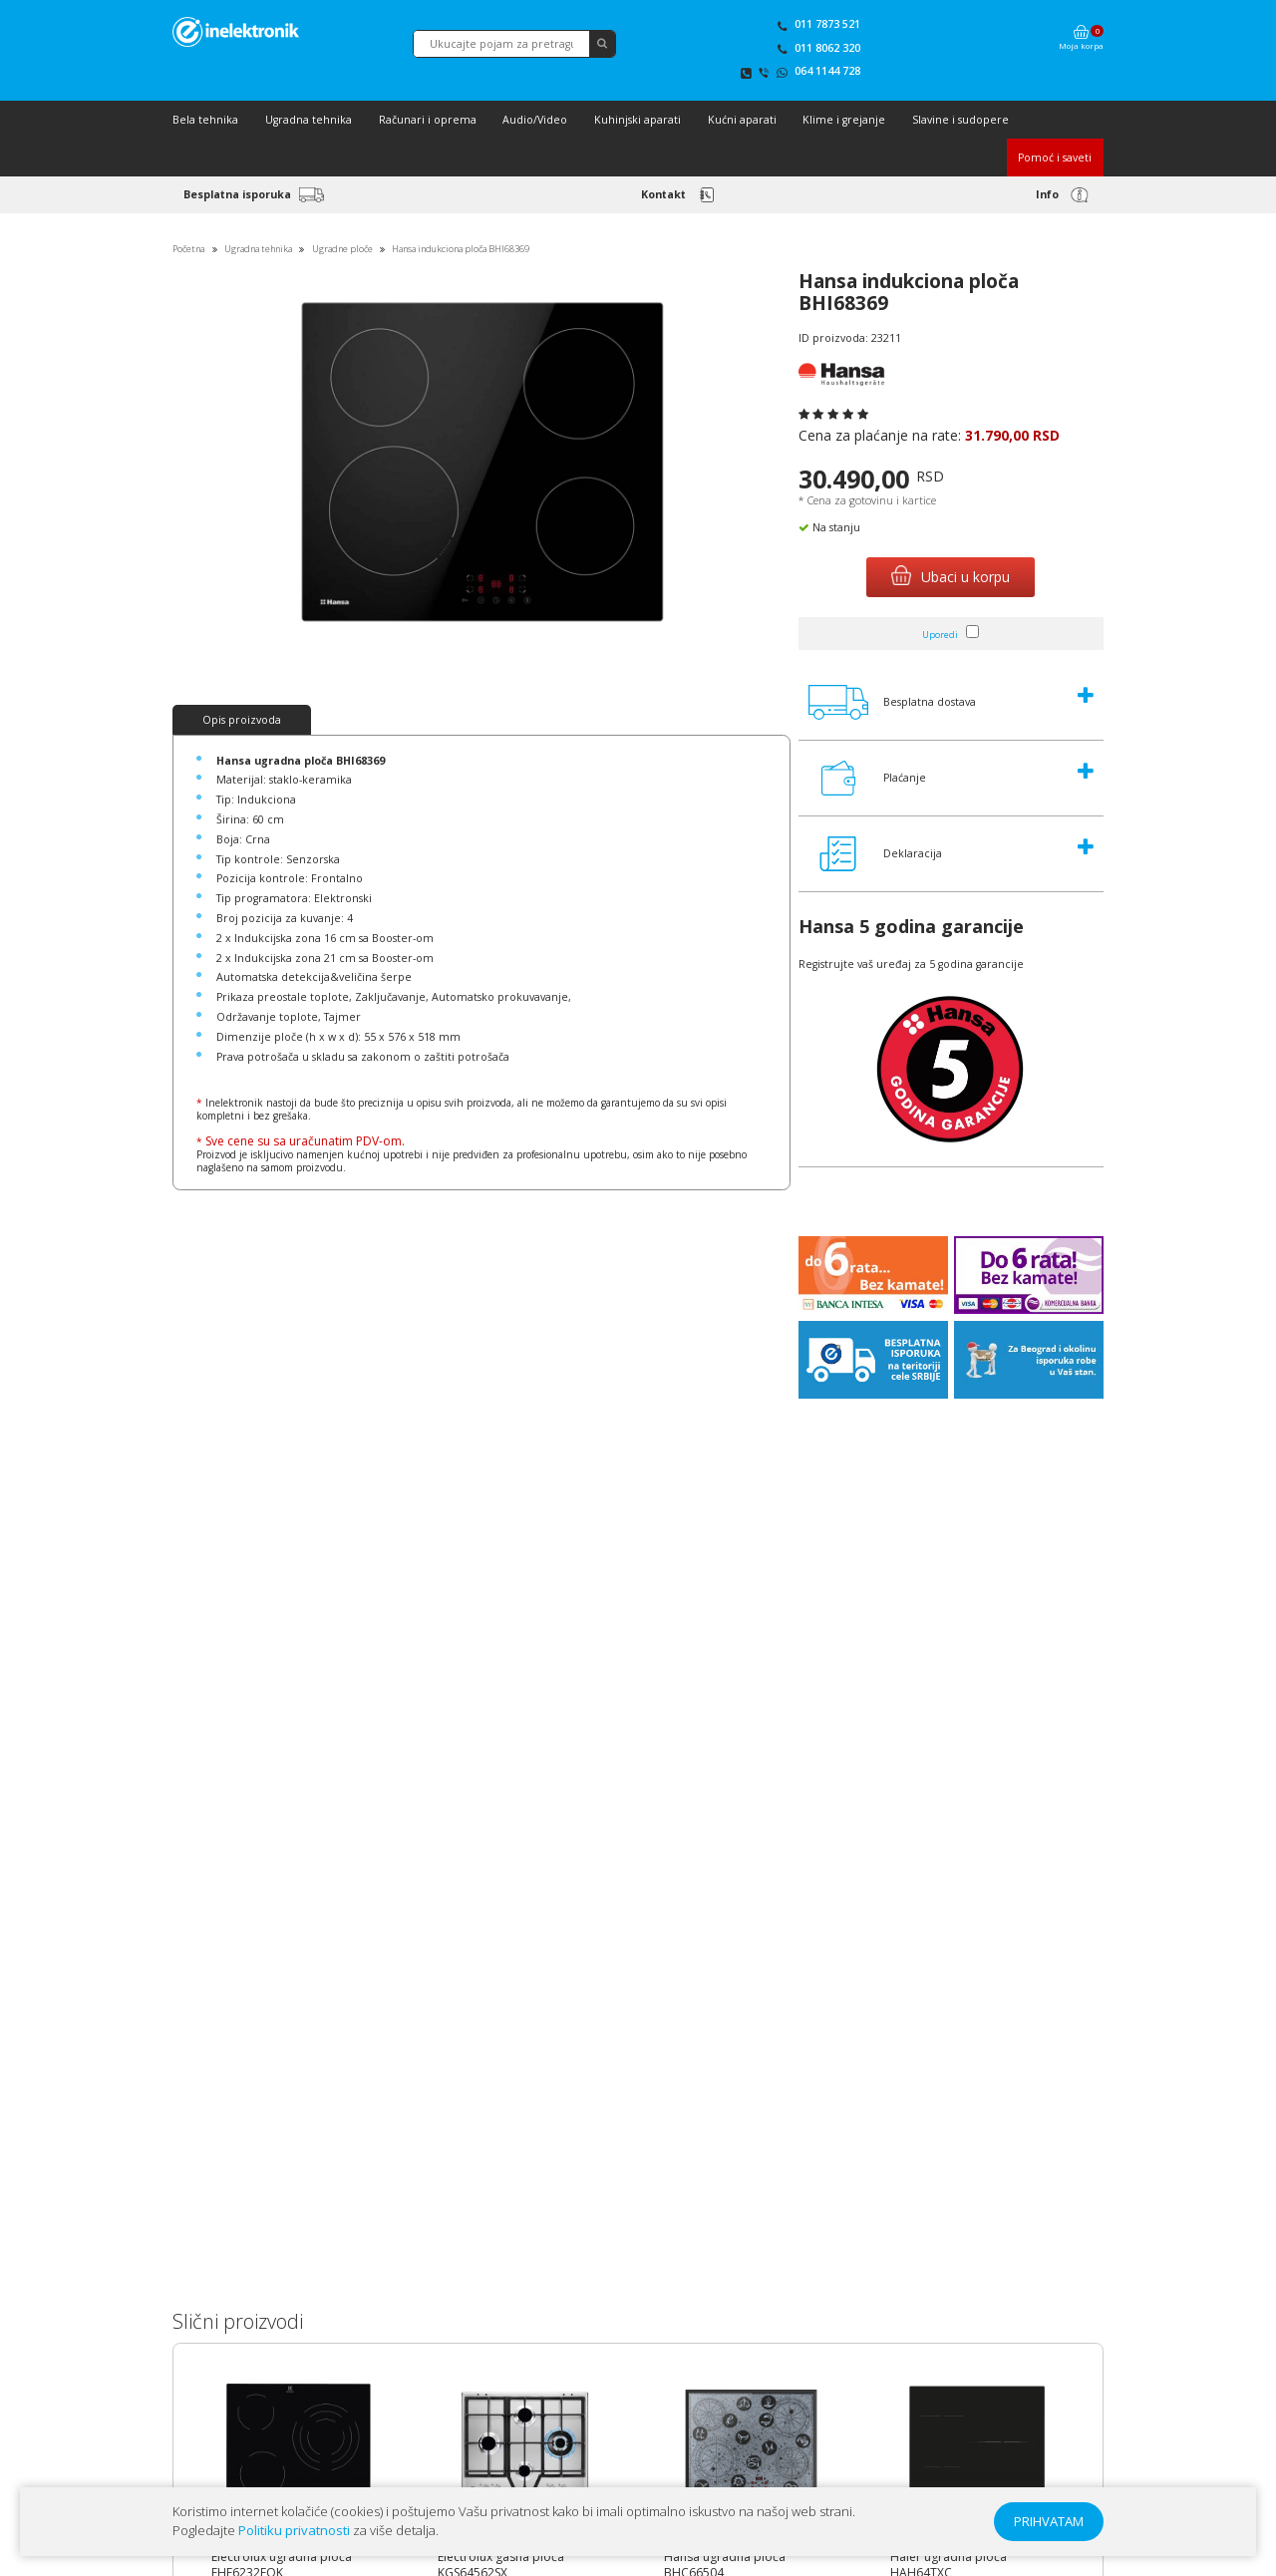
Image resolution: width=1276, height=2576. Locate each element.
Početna (188, 248)
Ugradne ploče (342, 248)
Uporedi (940, 634)
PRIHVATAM (1049, 2521)
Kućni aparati (742, 120)
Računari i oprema (428, 120)
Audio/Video (534, 120)
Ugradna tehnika (308, 120)
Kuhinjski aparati (637, 120)
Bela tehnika (205, 120)
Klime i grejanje (843, 120)
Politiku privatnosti (294, 2530)
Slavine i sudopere (960, 120)
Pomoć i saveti (1055, 157)
